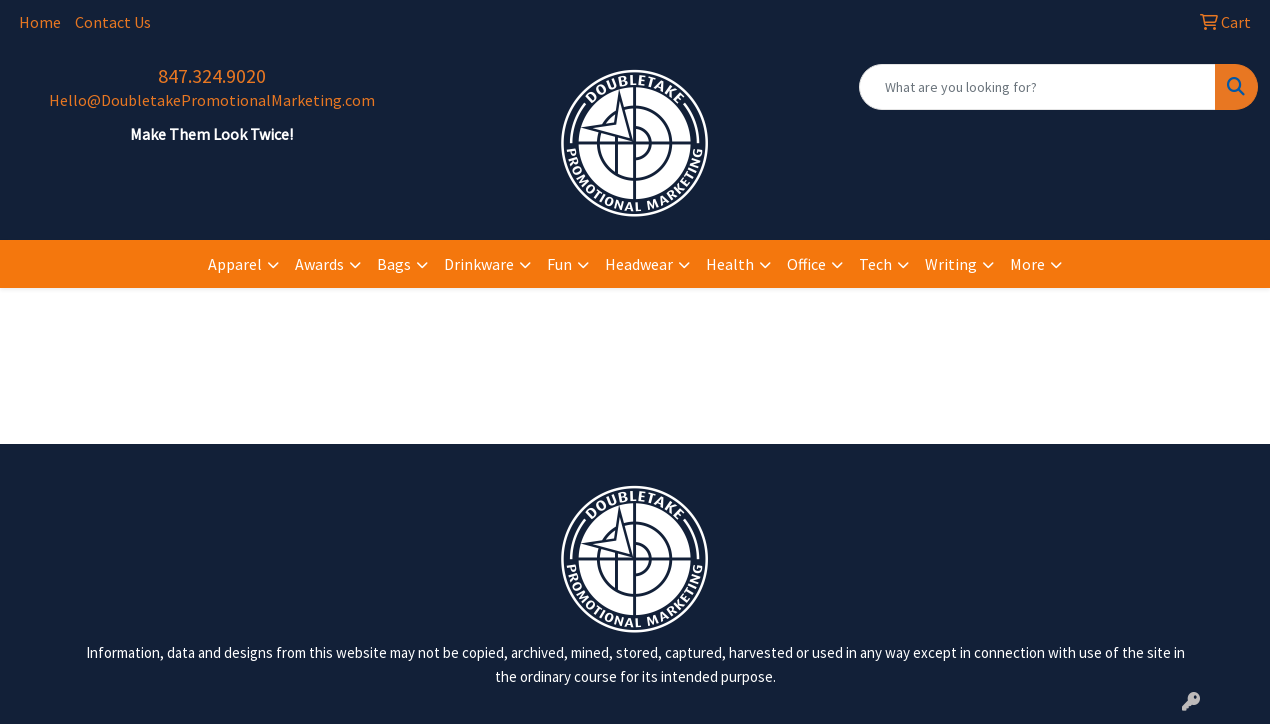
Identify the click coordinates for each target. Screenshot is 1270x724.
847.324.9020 (212, 75)
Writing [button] (951, 264)
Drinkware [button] (479, 264)
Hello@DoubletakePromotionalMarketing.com (212, 100)
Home (40, 22)
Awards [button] (319, 264)
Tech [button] (875, 264)
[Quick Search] (1037, 87)
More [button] (1027, 264)
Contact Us (113, 22)
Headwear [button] (639, 264)
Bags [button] (394, 264)
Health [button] (730, 264)
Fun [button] (559, 264)
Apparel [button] (235, 264)
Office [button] (806, 264)
